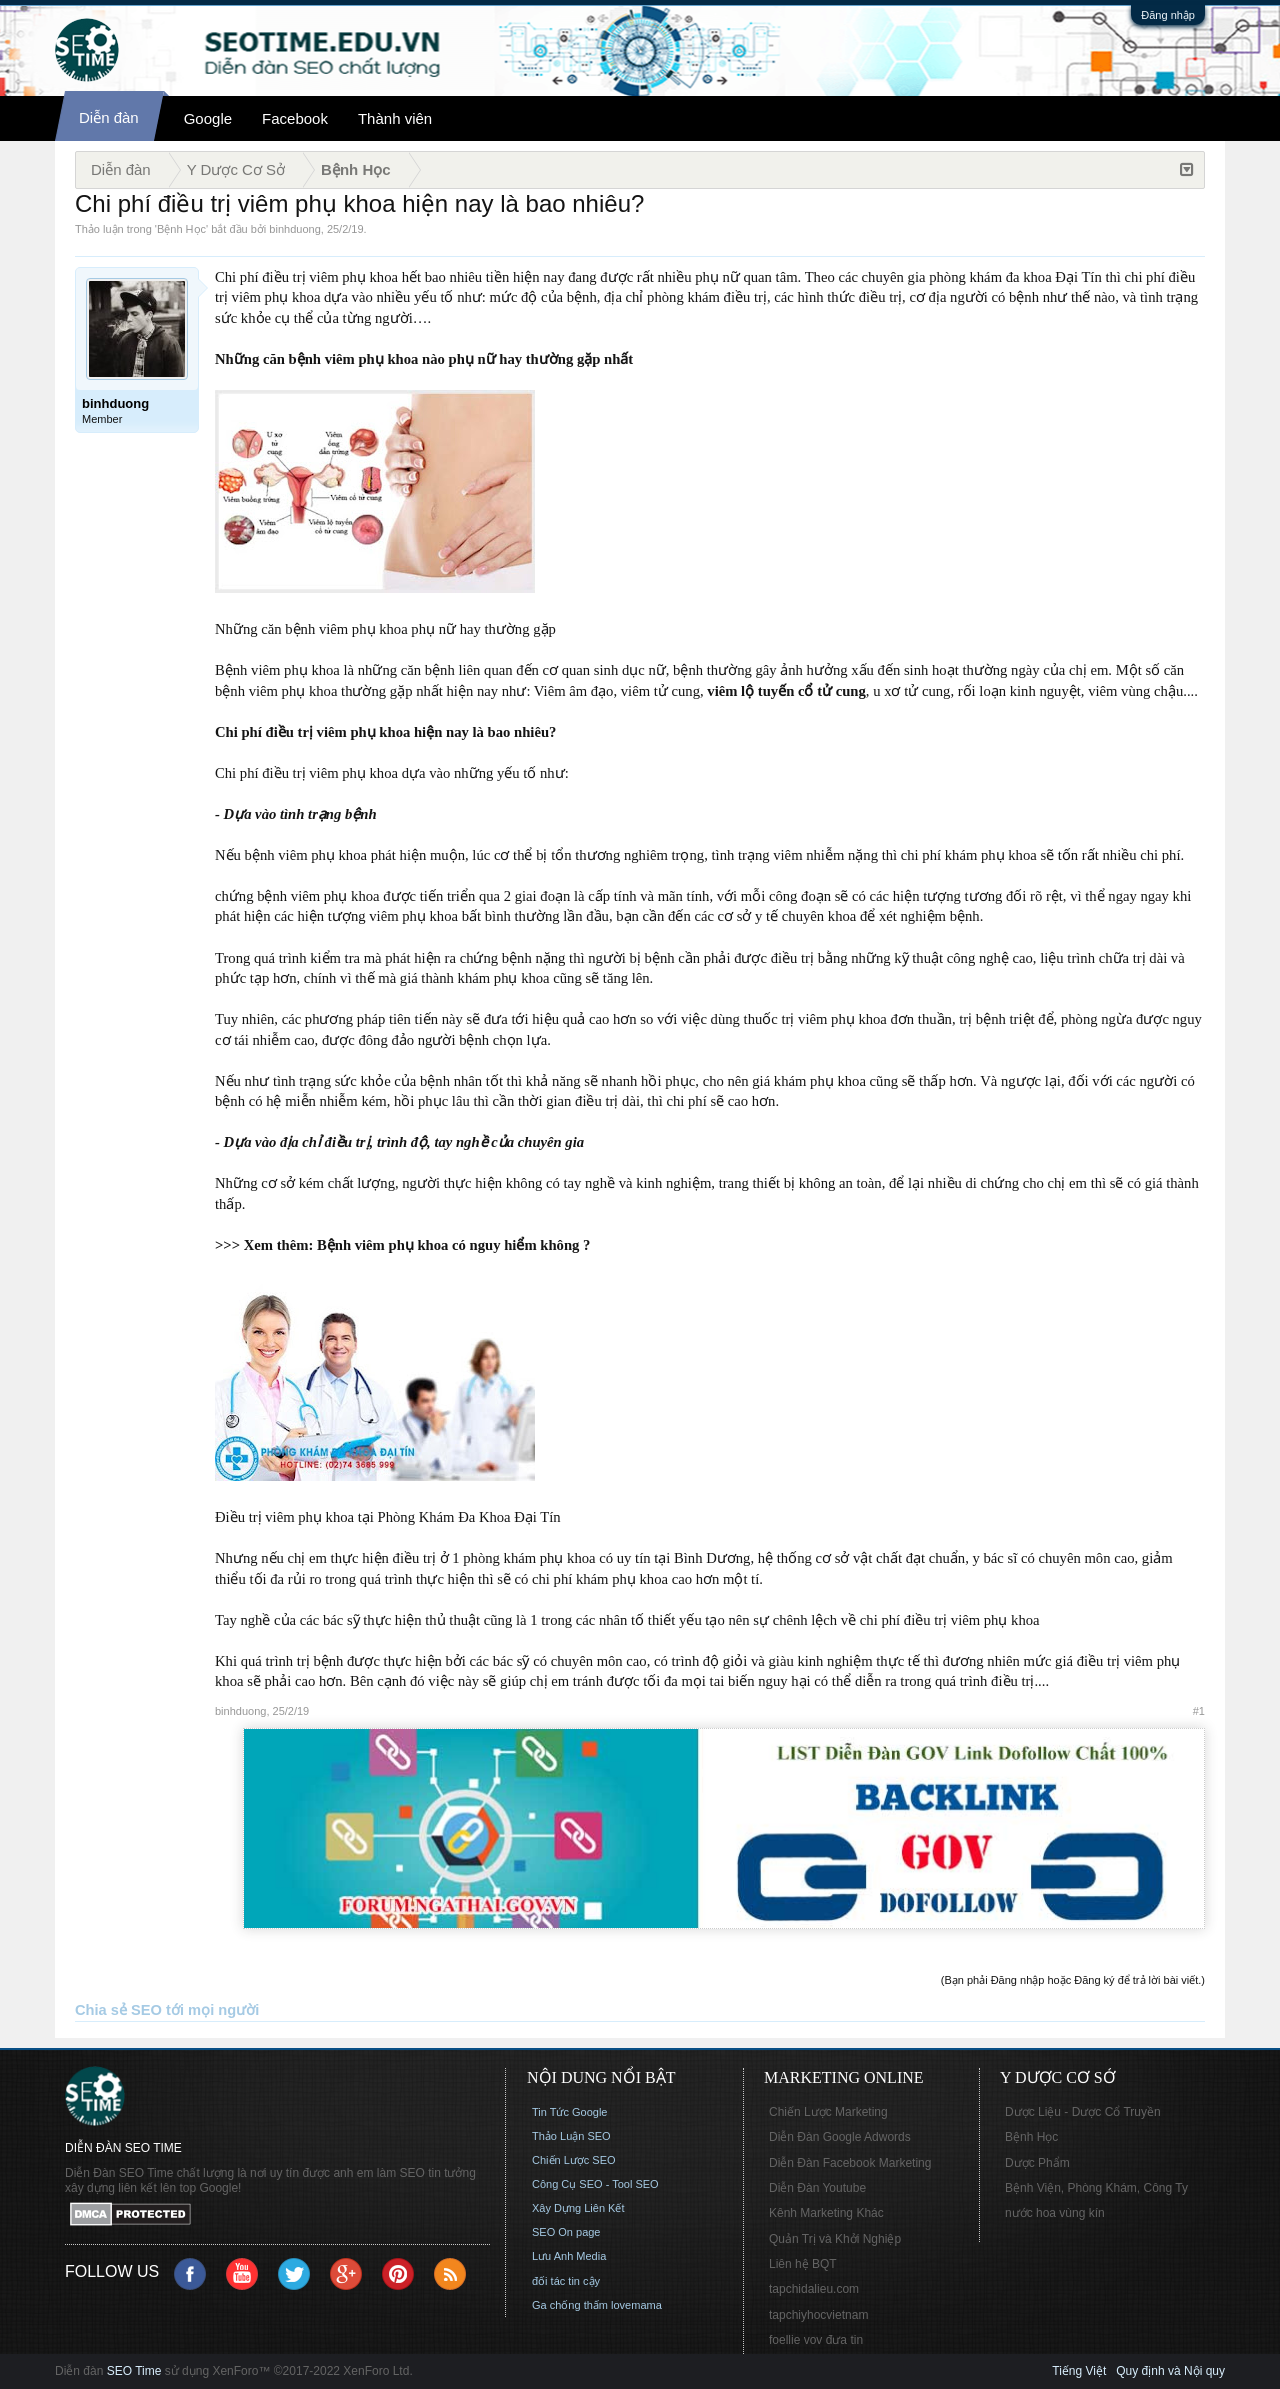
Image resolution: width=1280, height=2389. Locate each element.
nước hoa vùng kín (1055, 2213)
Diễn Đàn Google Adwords (840, 2137)
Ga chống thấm (570, 2305)
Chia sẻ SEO (118, 2010)
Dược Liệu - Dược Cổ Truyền (1083, 2112)
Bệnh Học (181, 229)
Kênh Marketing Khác (826, 2213)
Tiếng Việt (1079, 2371)
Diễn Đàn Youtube (817, 2188)
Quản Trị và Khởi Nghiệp (835, 2239)
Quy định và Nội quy (1170, 2371)
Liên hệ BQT (803, 2264)
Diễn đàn (109, 117)
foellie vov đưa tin (816, 2340)
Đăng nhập (1168, 15)
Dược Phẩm (1037, 2163)
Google (208, 118)
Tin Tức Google (569, 2112)
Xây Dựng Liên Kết (578, 2208)
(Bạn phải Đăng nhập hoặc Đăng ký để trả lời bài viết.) (1073, 1980)
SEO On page (566, 2232)
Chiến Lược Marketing (828, 2112)
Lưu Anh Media (569, 2256)
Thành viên (395, 118)
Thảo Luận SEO (571, 2136)
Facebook (295, 118)
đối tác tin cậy (566, 2281)
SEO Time (134, 2371)
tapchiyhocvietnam (818, 2315)
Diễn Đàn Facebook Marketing (850, 2163)
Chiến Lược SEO (574, 2160)
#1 (1199, 1711)
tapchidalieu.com (814, 2289)
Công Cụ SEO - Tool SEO (595, 2184)
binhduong (294, 229)
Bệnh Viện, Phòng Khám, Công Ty (1096, 2188)
